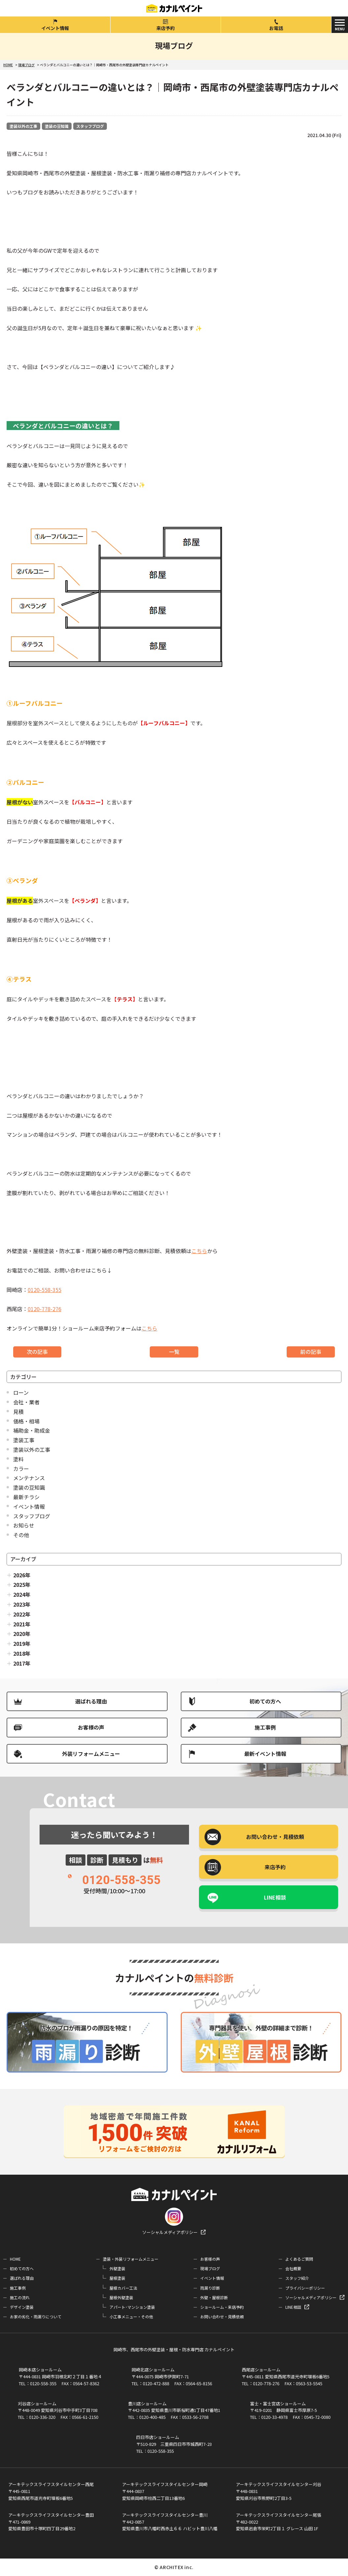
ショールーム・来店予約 (222, 2307)
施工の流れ (20, 2297)
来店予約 (165, 28)
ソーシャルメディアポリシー (170, 2232)
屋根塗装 (117, 2278)
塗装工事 (23, 1440)
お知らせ (23, 1525)
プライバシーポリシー (305, 2288)
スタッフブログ (90, 126)
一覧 (174, 1352)
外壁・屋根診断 (214, 2297)
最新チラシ (26, 1497)
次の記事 (37, 1352)
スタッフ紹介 (297, 2278)
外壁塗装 (117, 2268)
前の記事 (310, 1352)
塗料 (18, 1459)
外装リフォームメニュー (91, 1754)
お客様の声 (91, 1727)
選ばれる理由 (91, 1701)
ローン (21, 1392)
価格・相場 (26, 1421)
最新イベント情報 (265, 1754)
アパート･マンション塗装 (132, 2307)
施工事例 (265, 1727)
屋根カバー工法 (123, 2288)
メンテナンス (29, 1478)
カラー (21, 1469)
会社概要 (293, 2268)
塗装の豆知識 (57, 126)
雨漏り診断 (210, 2288)
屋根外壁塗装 (121, 2297)
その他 (21, 1535)
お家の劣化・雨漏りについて (35, 2316)
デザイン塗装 (22, 2307)
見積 (18, 1412)
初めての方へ (265, 1701)
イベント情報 (55, 28)
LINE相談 (275, 1897)
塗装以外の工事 (23, 126)
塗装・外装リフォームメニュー (130, 2259)
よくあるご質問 (299, 2259)
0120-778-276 (44, 1309)
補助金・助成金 (31, 1430)
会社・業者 (26, 1402)
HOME (15, 2259)
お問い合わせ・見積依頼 (222, 2316)
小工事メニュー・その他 (131, 2316)
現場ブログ (210, 2268)
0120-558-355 (44, 1290)
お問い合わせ (275, 1837)
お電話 (276, 28)
